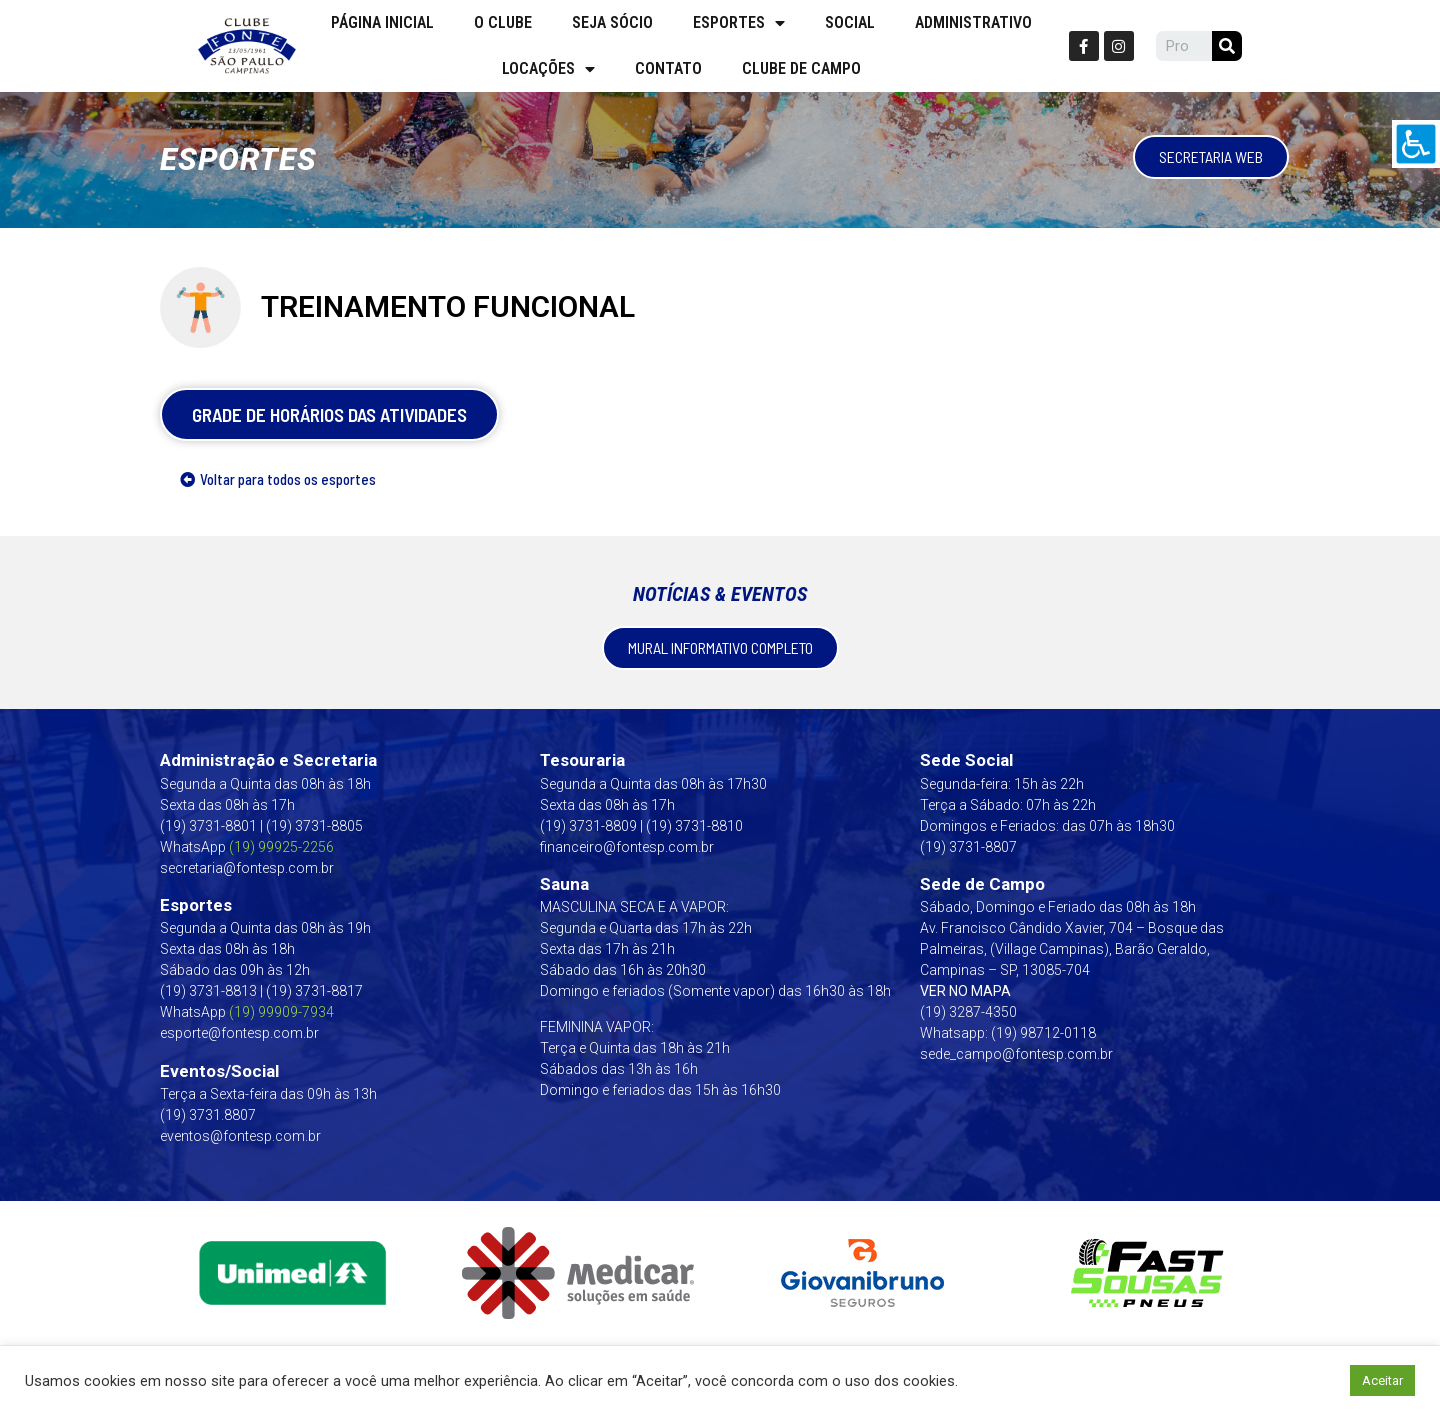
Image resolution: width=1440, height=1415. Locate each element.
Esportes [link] (739, 23)
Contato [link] (668, 68)
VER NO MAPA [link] (965, 991)
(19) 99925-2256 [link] (281, 847)
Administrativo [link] (973, 22)
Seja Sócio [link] (612, 22)
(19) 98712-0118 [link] (1043, 1033)
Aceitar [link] (1382, 1380)
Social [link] (850, 22)
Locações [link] (548, 69)
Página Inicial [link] (382, 22)
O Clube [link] (503, 22)
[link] (1416, 144)
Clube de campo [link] (801, 68)
